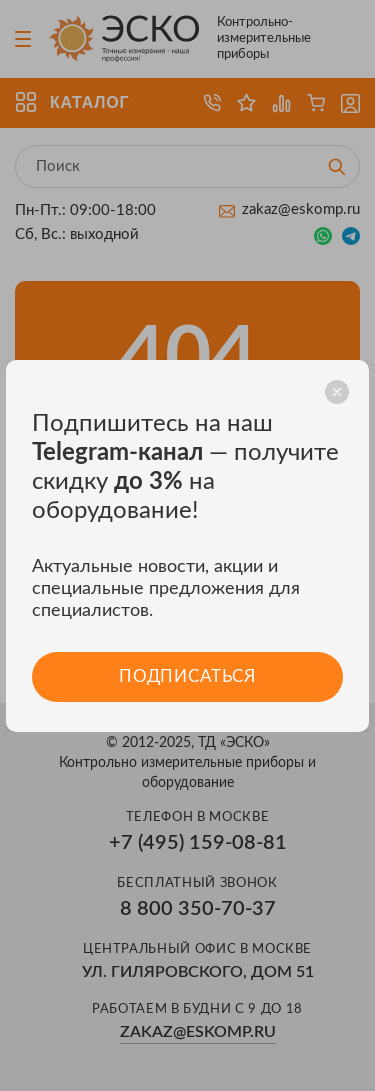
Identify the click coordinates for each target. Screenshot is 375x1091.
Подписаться (187, 676)
